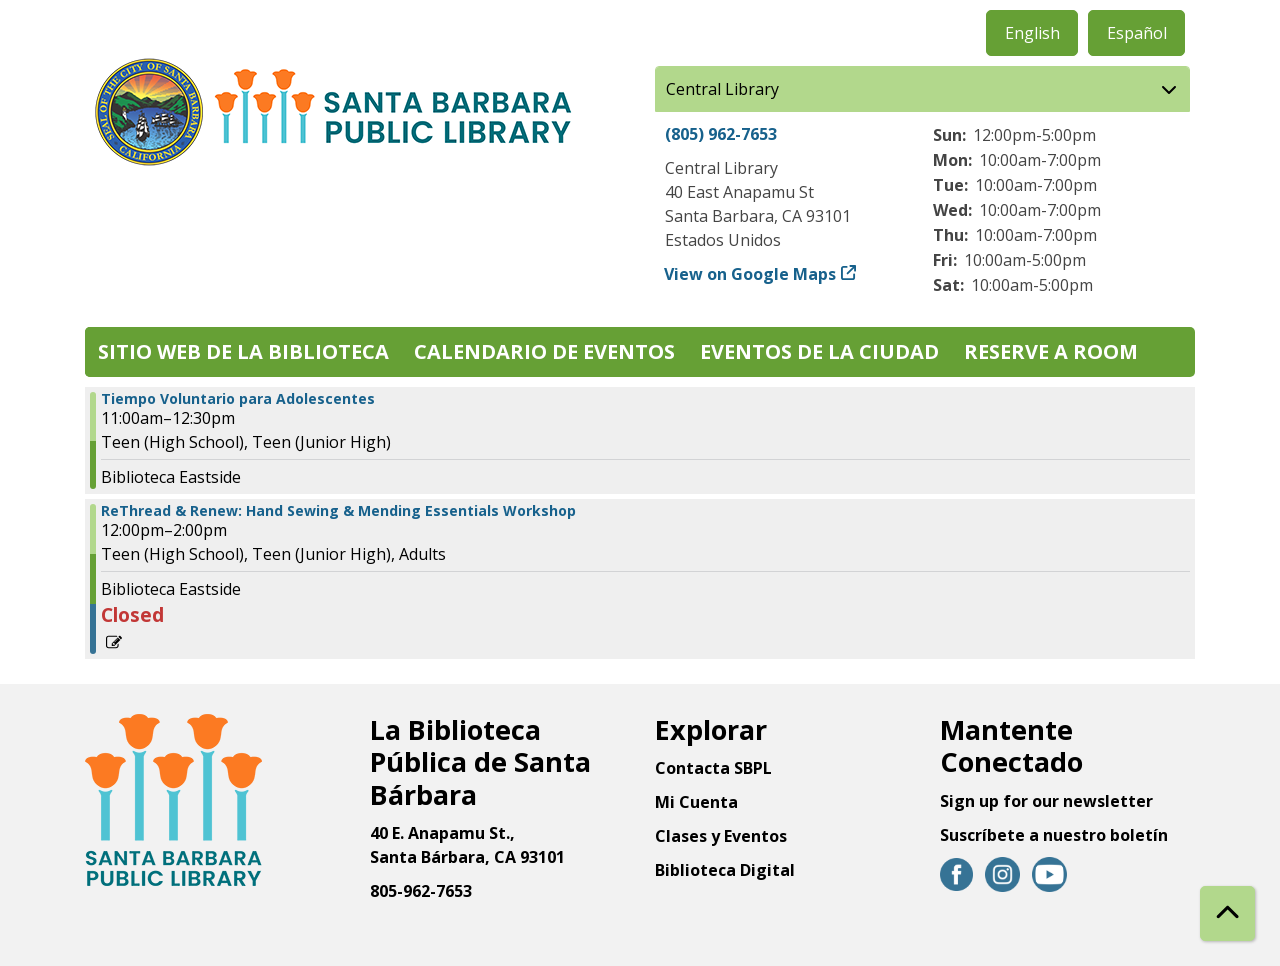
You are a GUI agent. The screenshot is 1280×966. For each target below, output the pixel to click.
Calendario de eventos (544, 351)
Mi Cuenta (696, 802)
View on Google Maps (750, 274)
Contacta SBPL (713, 768)
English (1032, 33)
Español (1137, 33)
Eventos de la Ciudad (819, 351)
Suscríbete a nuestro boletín (1054, 835)
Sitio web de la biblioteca (243, 351)
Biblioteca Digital (725, 870)
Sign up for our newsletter (1046, 801)
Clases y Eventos (721, 836)
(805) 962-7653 (721, 134)
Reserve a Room (1051, 351)
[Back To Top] (1227, 913)
